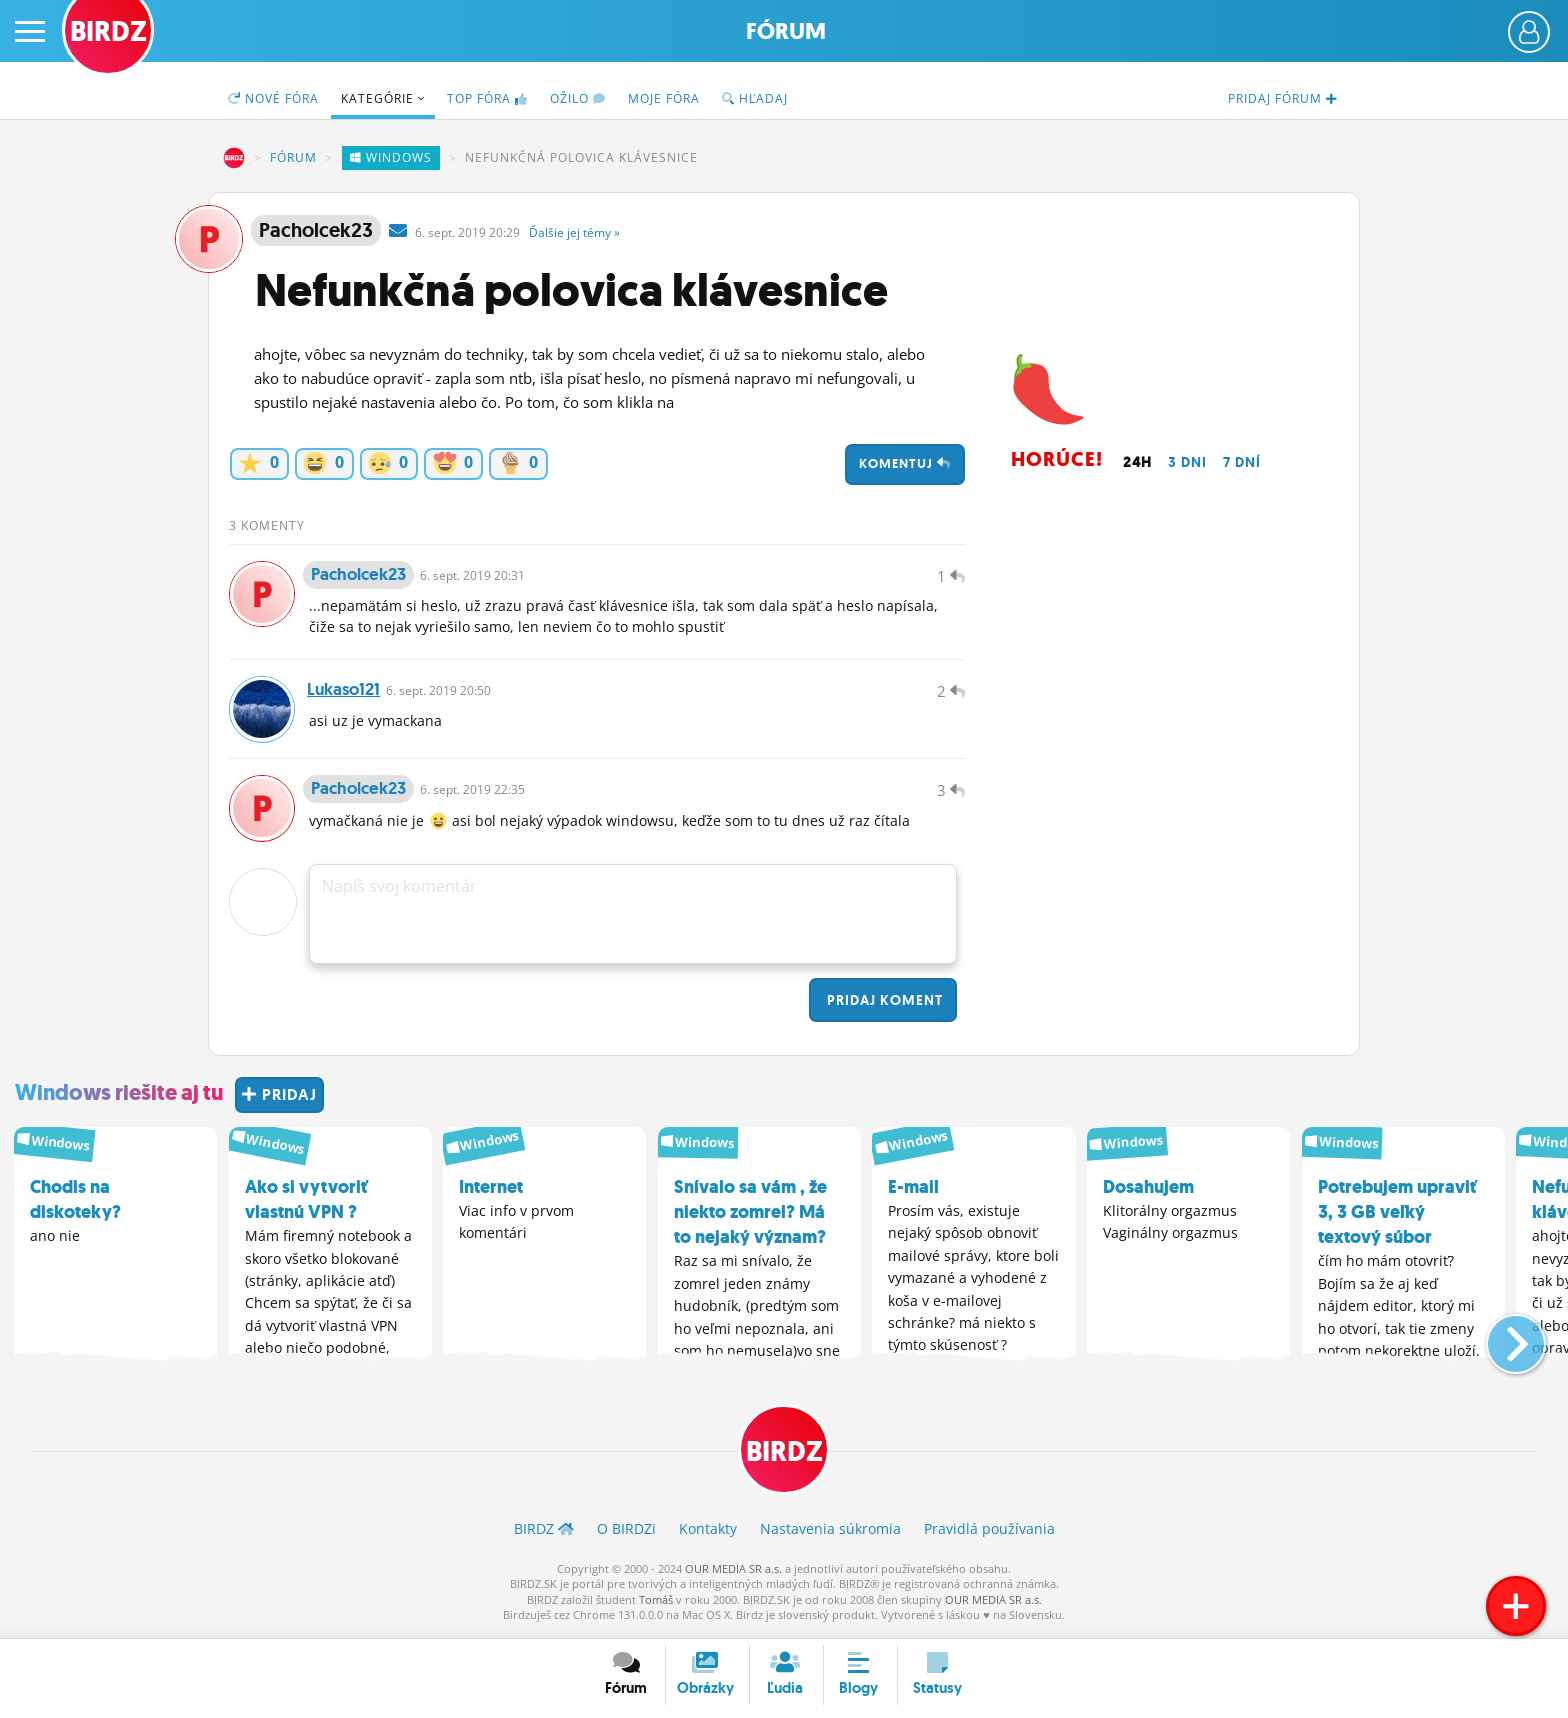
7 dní (1242, 462)
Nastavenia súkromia (830, 1533)
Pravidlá (989, 1533)
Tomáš (656, 1604)
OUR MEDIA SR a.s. (733, 1573)
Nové (273, 98)
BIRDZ (234, 158)
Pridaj (883, 1005)
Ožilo (578, 98)
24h (1137, 462)
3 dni (1187, 462)
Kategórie (383, 98)
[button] (1499, 1340)
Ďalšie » (574, 232)
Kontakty (708, 1533)
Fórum (786, 31)
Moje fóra (664, 98)
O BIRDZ (626, 1533)
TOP (487, 98)
